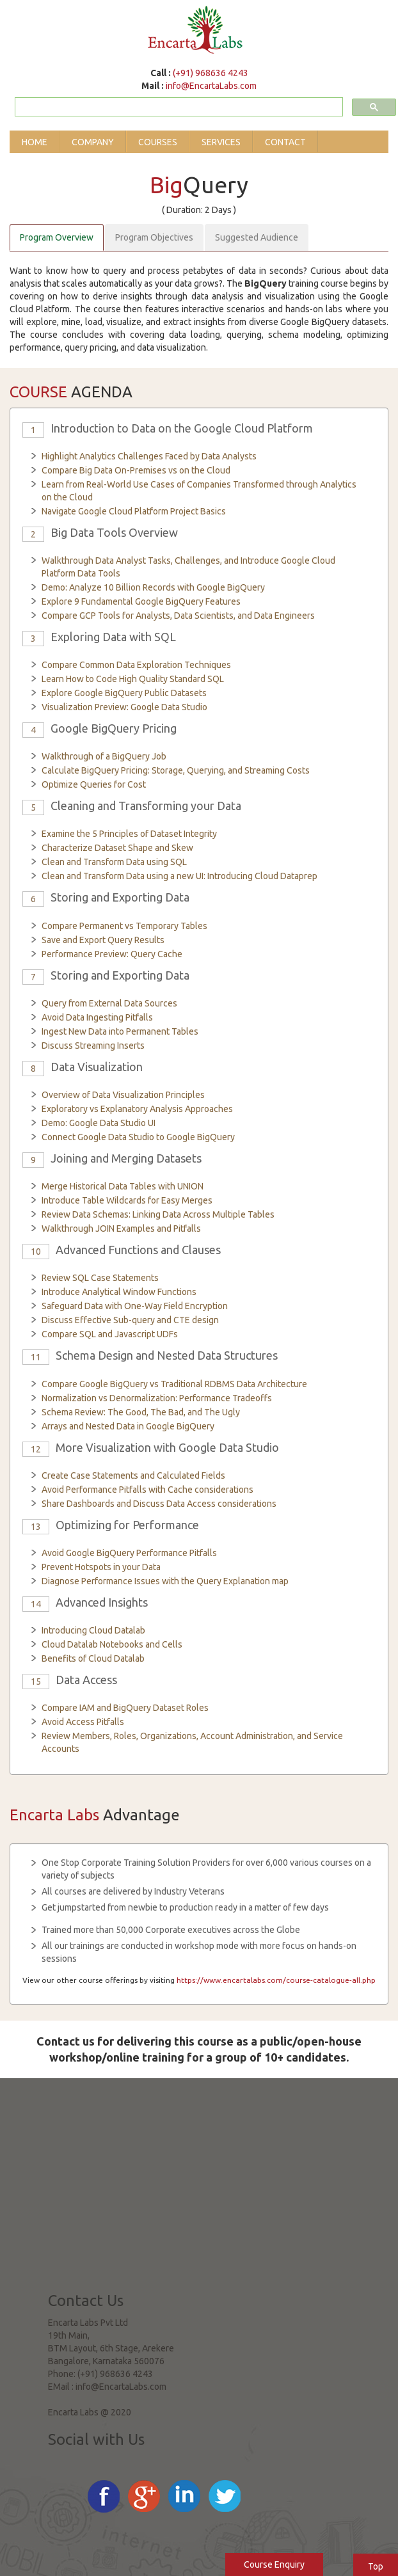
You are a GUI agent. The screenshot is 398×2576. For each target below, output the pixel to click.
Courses (157, 142)
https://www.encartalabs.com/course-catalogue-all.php (276, 1980)
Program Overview (56, 237)
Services (221, 142)
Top (375, 2566)
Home (34, 142)
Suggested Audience (256, 237)
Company (93, 142)
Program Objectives (154, 237)
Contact (285, 142)
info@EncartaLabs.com (211, 86)
